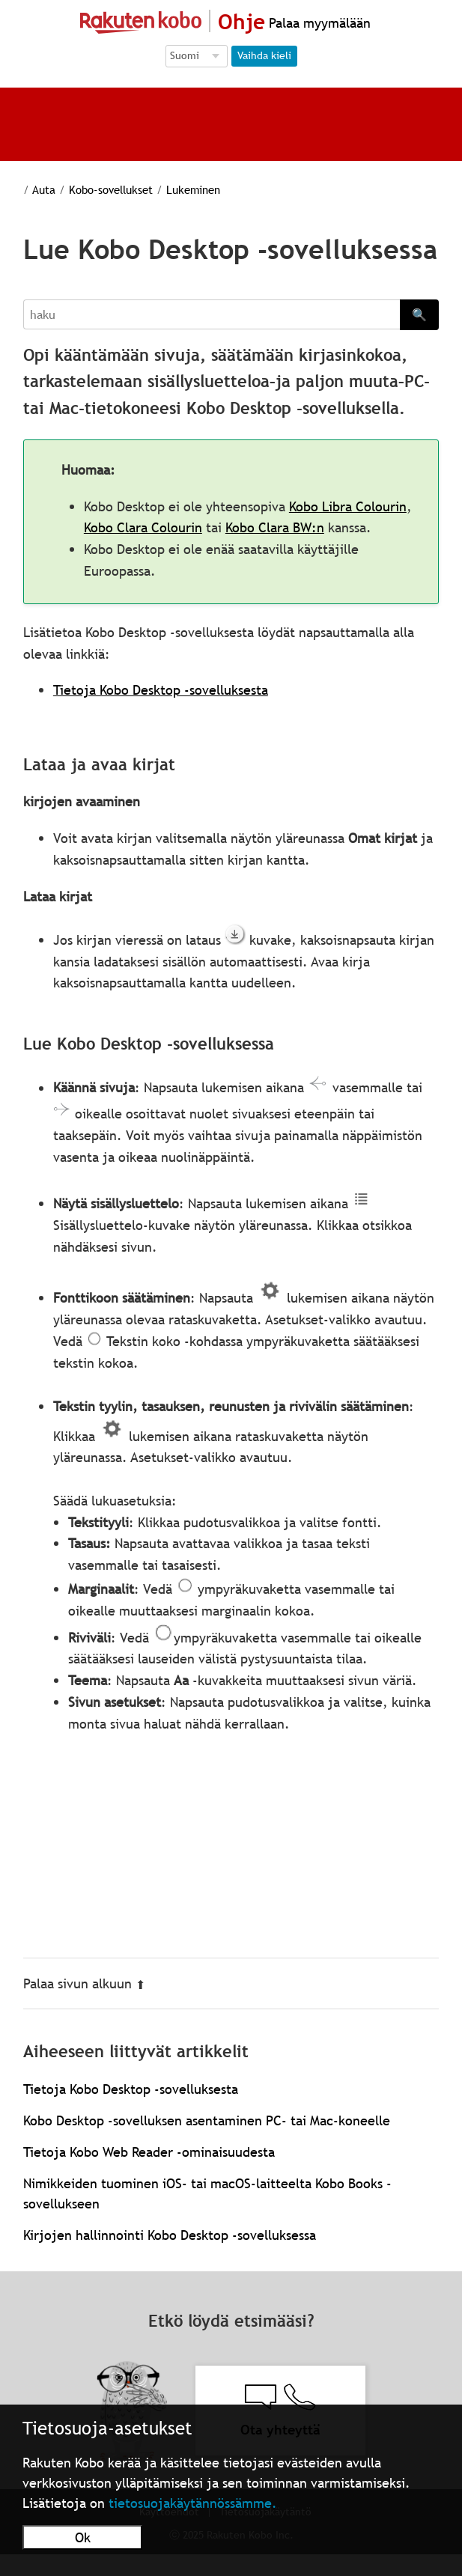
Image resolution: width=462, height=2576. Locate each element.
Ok (83, 2537)
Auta (43, 189)
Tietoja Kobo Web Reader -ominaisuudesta (149, 2152)
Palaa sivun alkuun (84, 1983)
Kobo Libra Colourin (348, 506)
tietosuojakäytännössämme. (193, 2503)
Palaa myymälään (318, 22)
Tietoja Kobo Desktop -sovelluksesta (160, 689)
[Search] (211, 314)
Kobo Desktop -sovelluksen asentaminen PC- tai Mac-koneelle (206, 2120)
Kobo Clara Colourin (143, 527)
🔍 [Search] (419, 314)
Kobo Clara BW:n (274, 527)
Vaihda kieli (264, 55)
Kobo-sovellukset (111, 189)
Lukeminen (193, 189)
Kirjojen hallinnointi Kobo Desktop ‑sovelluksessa (169, 2235)
